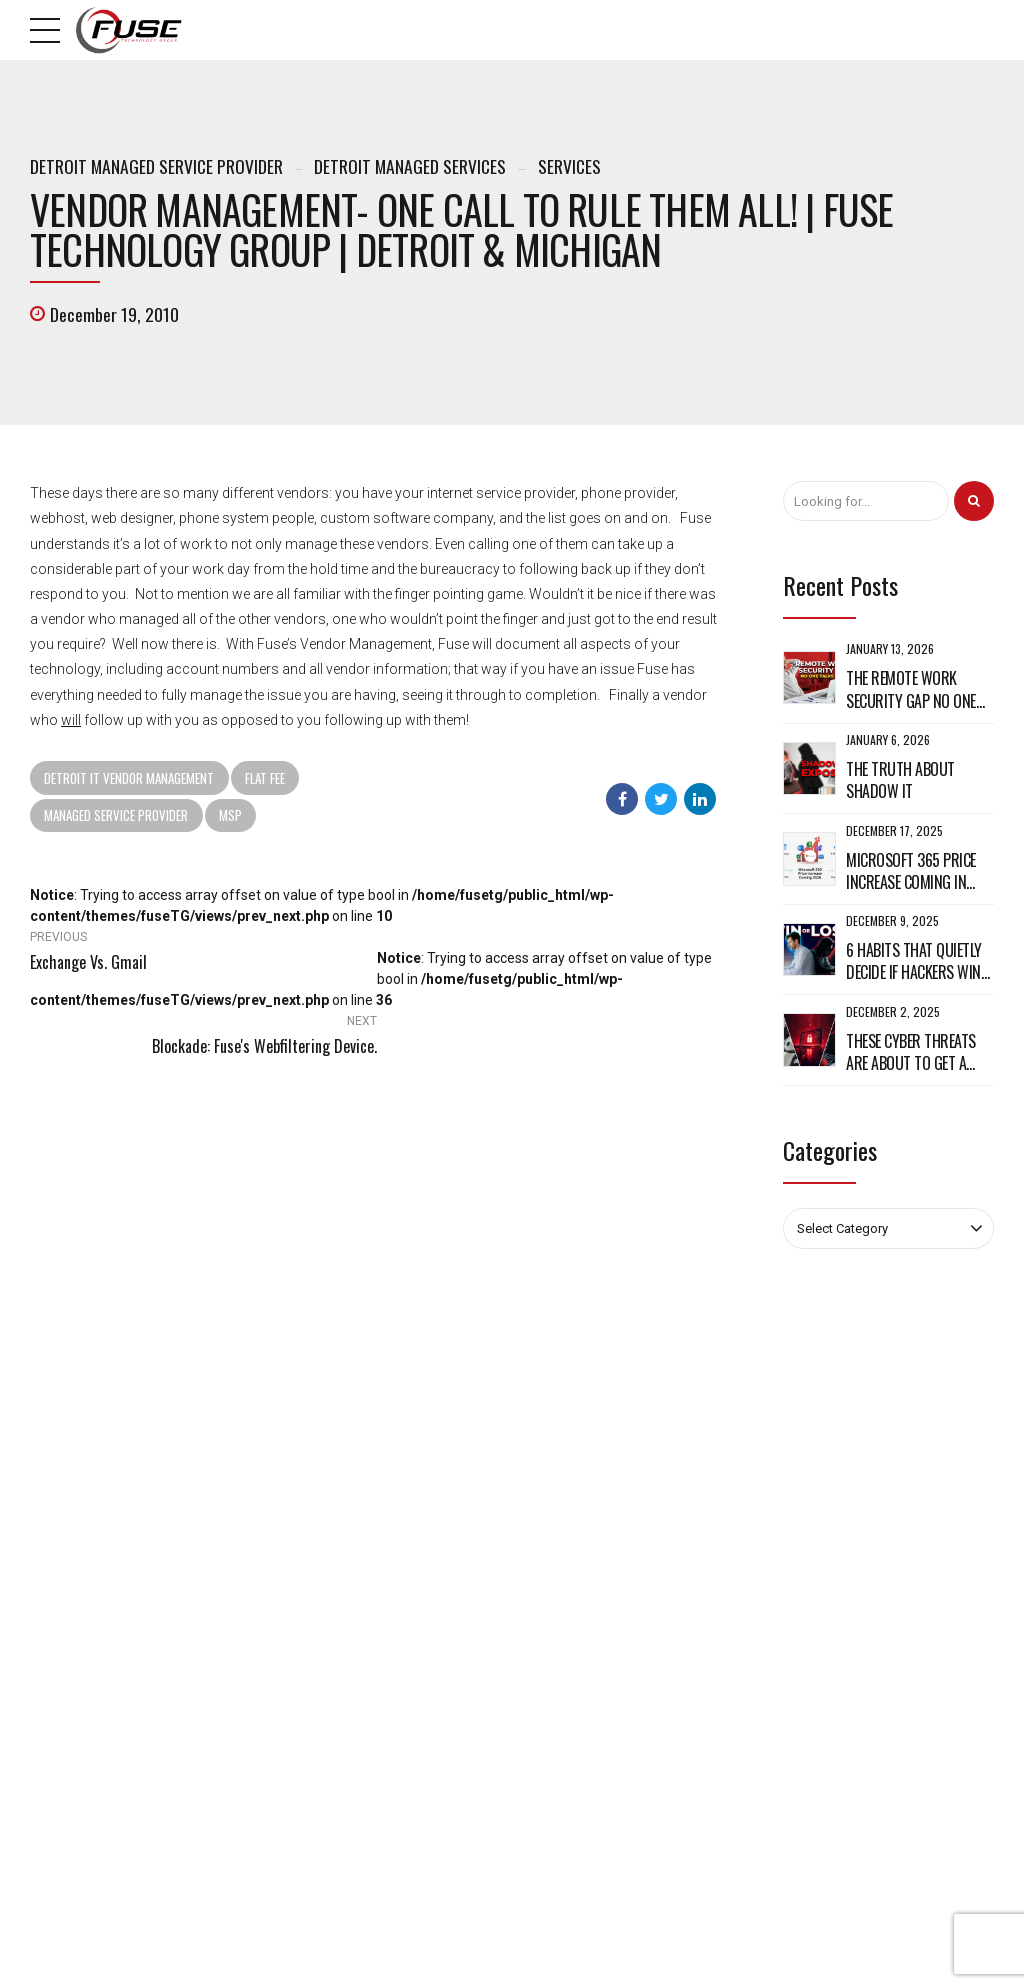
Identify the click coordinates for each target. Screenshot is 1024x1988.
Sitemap (302, 1657)
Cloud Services (571, 1632)
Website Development (587, 1657)
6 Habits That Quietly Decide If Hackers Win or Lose (914, 961)
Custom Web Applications (598, 1606)
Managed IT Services (586, 1581)
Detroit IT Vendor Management (129, 778)
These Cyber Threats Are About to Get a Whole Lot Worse (911, 1052)
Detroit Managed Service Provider (156, 166)
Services (569, 166)
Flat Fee (265, 778)
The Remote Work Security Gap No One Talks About (911, 689)
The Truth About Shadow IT (900, 780)
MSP (230, 815)
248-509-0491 (94, 1547)
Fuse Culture (314, 1632)
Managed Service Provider (116, 815)
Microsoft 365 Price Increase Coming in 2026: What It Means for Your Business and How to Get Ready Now (919, 871)
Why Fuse (306, 1606)
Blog (292, 1581)
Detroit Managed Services (410, 166)
